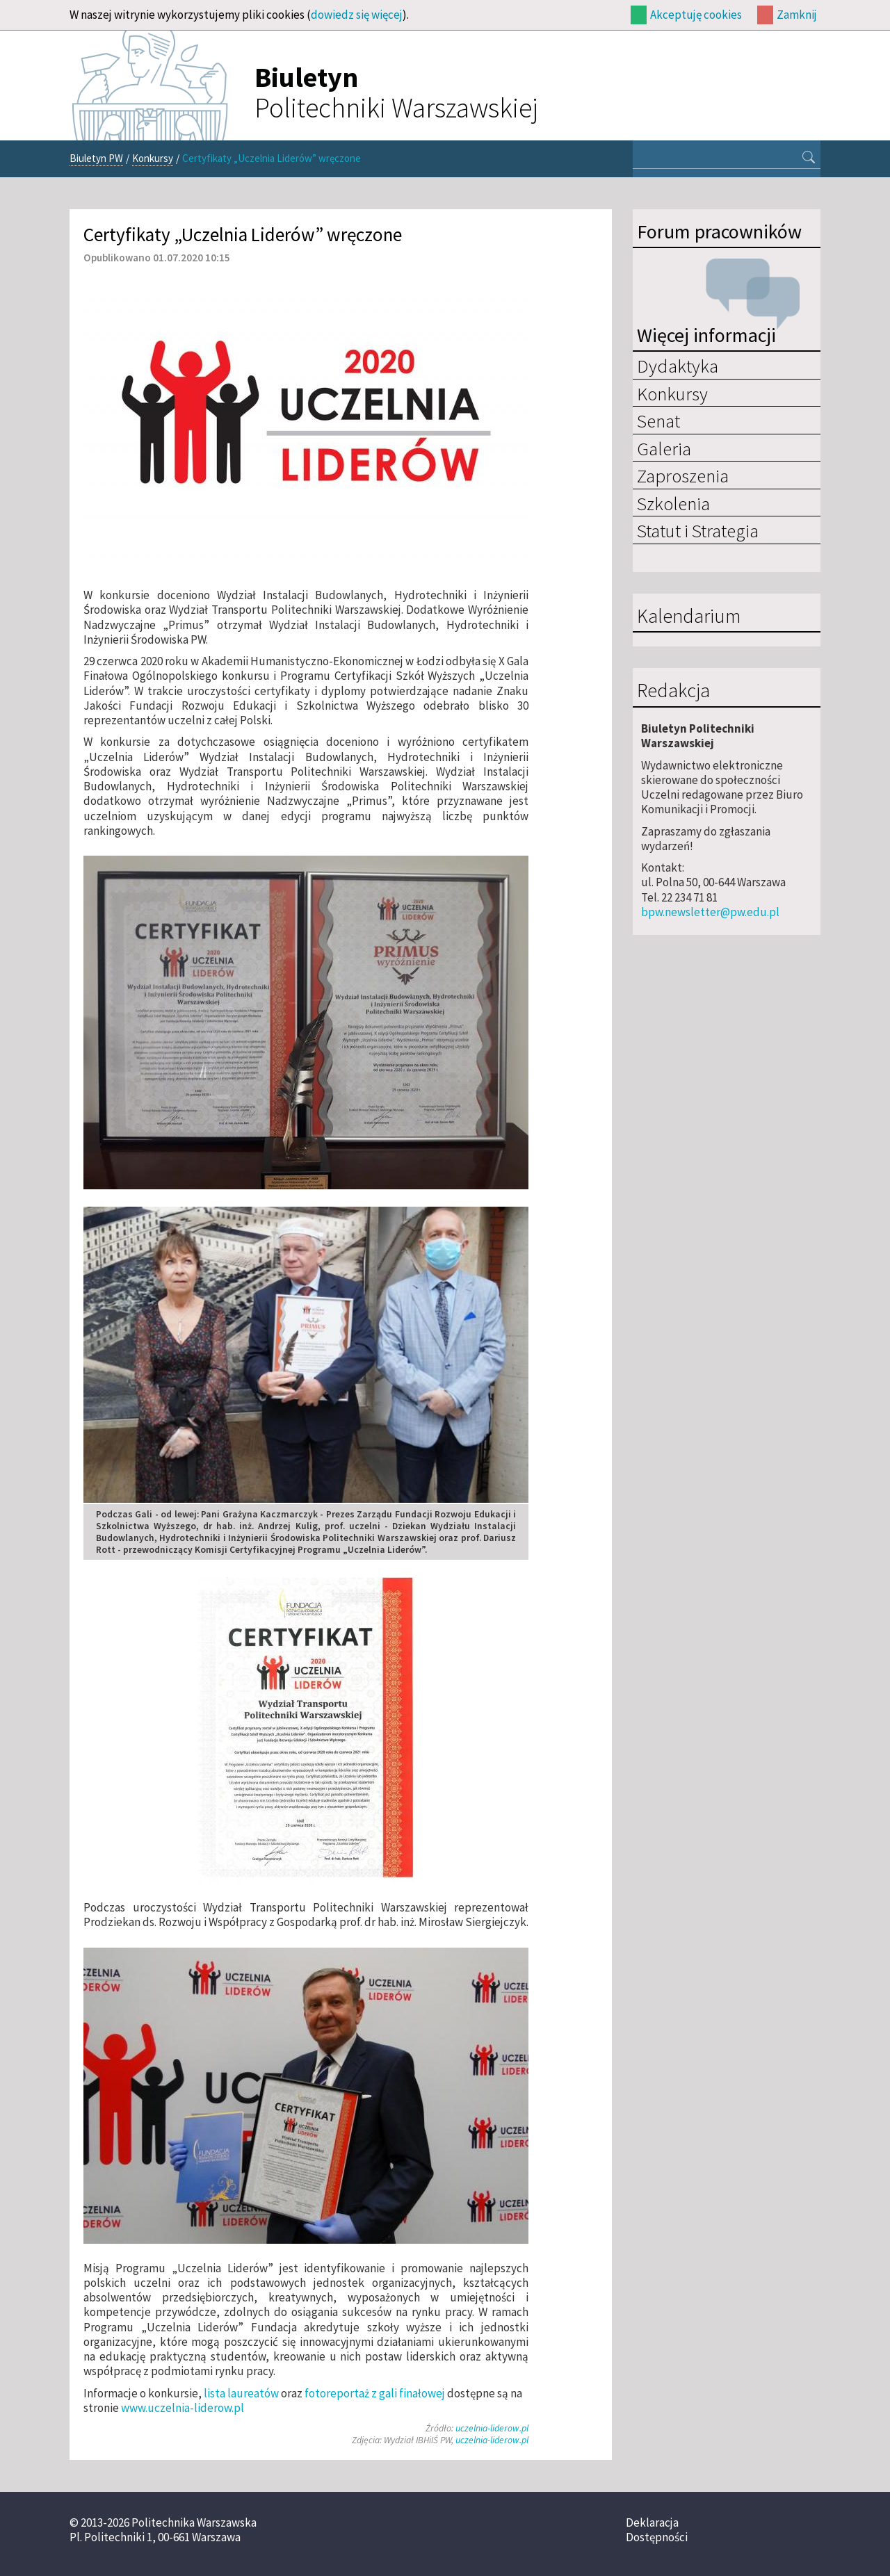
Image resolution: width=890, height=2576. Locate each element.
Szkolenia (673, 503)
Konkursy (152, 158)
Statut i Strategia (698, 530)
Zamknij (797, 14)
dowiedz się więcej (357, 14)
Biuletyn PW (96, 158)
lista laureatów (241, 2393)
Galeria (664, 448)
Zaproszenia (683, 475)
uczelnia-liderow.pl (491, 2428)
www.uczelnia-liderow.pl (182, 2407)
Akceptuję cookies (696, 14)
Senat (658, 420)
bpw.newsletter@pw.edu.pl (710, 912)
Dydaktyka (677, 365)
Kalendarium (689, 616)
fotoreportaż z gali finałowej (375, 2393)
